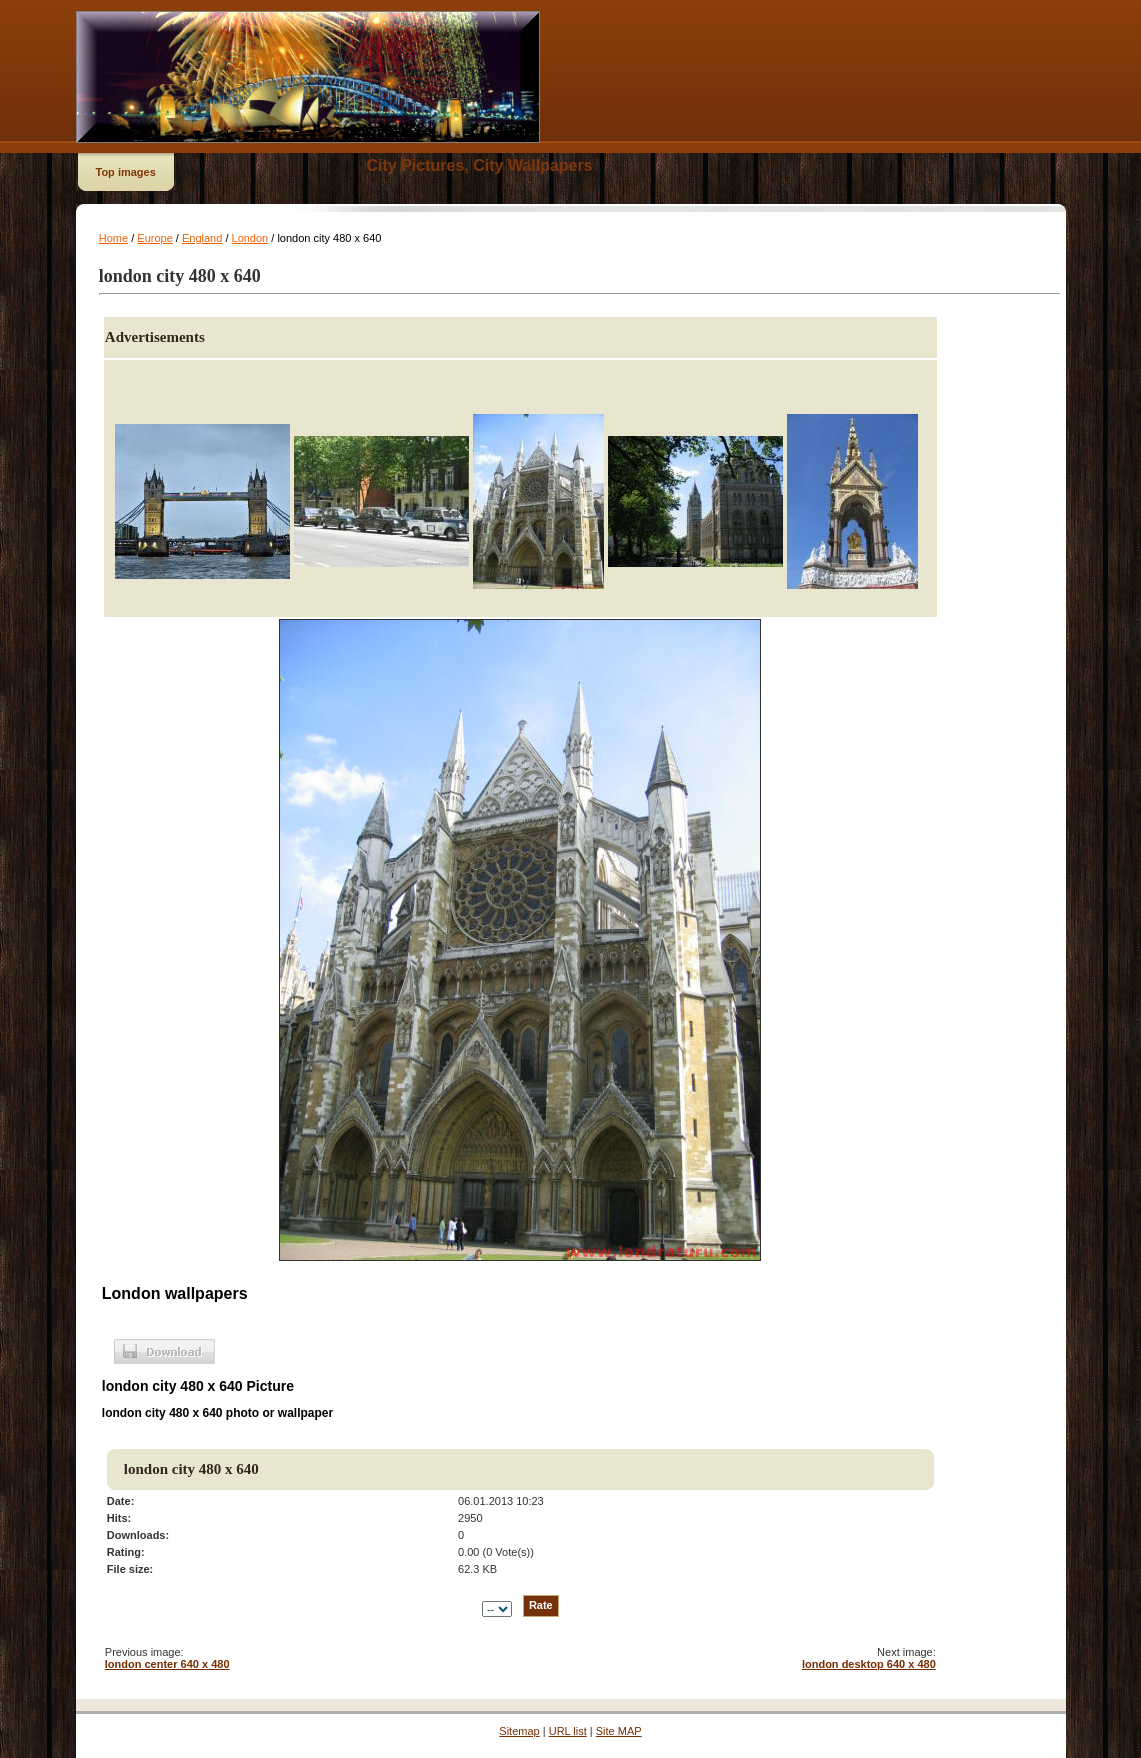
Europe (154, 238)
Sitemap (519, 1731)
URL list (568, 1731)
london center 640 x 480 (167, 1664)
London (250, 238)
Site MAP (619, 1731)
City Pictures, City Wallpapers (480, 165)
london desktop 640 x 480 (869, 1664)
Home (113, 238)
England (202, 238)
